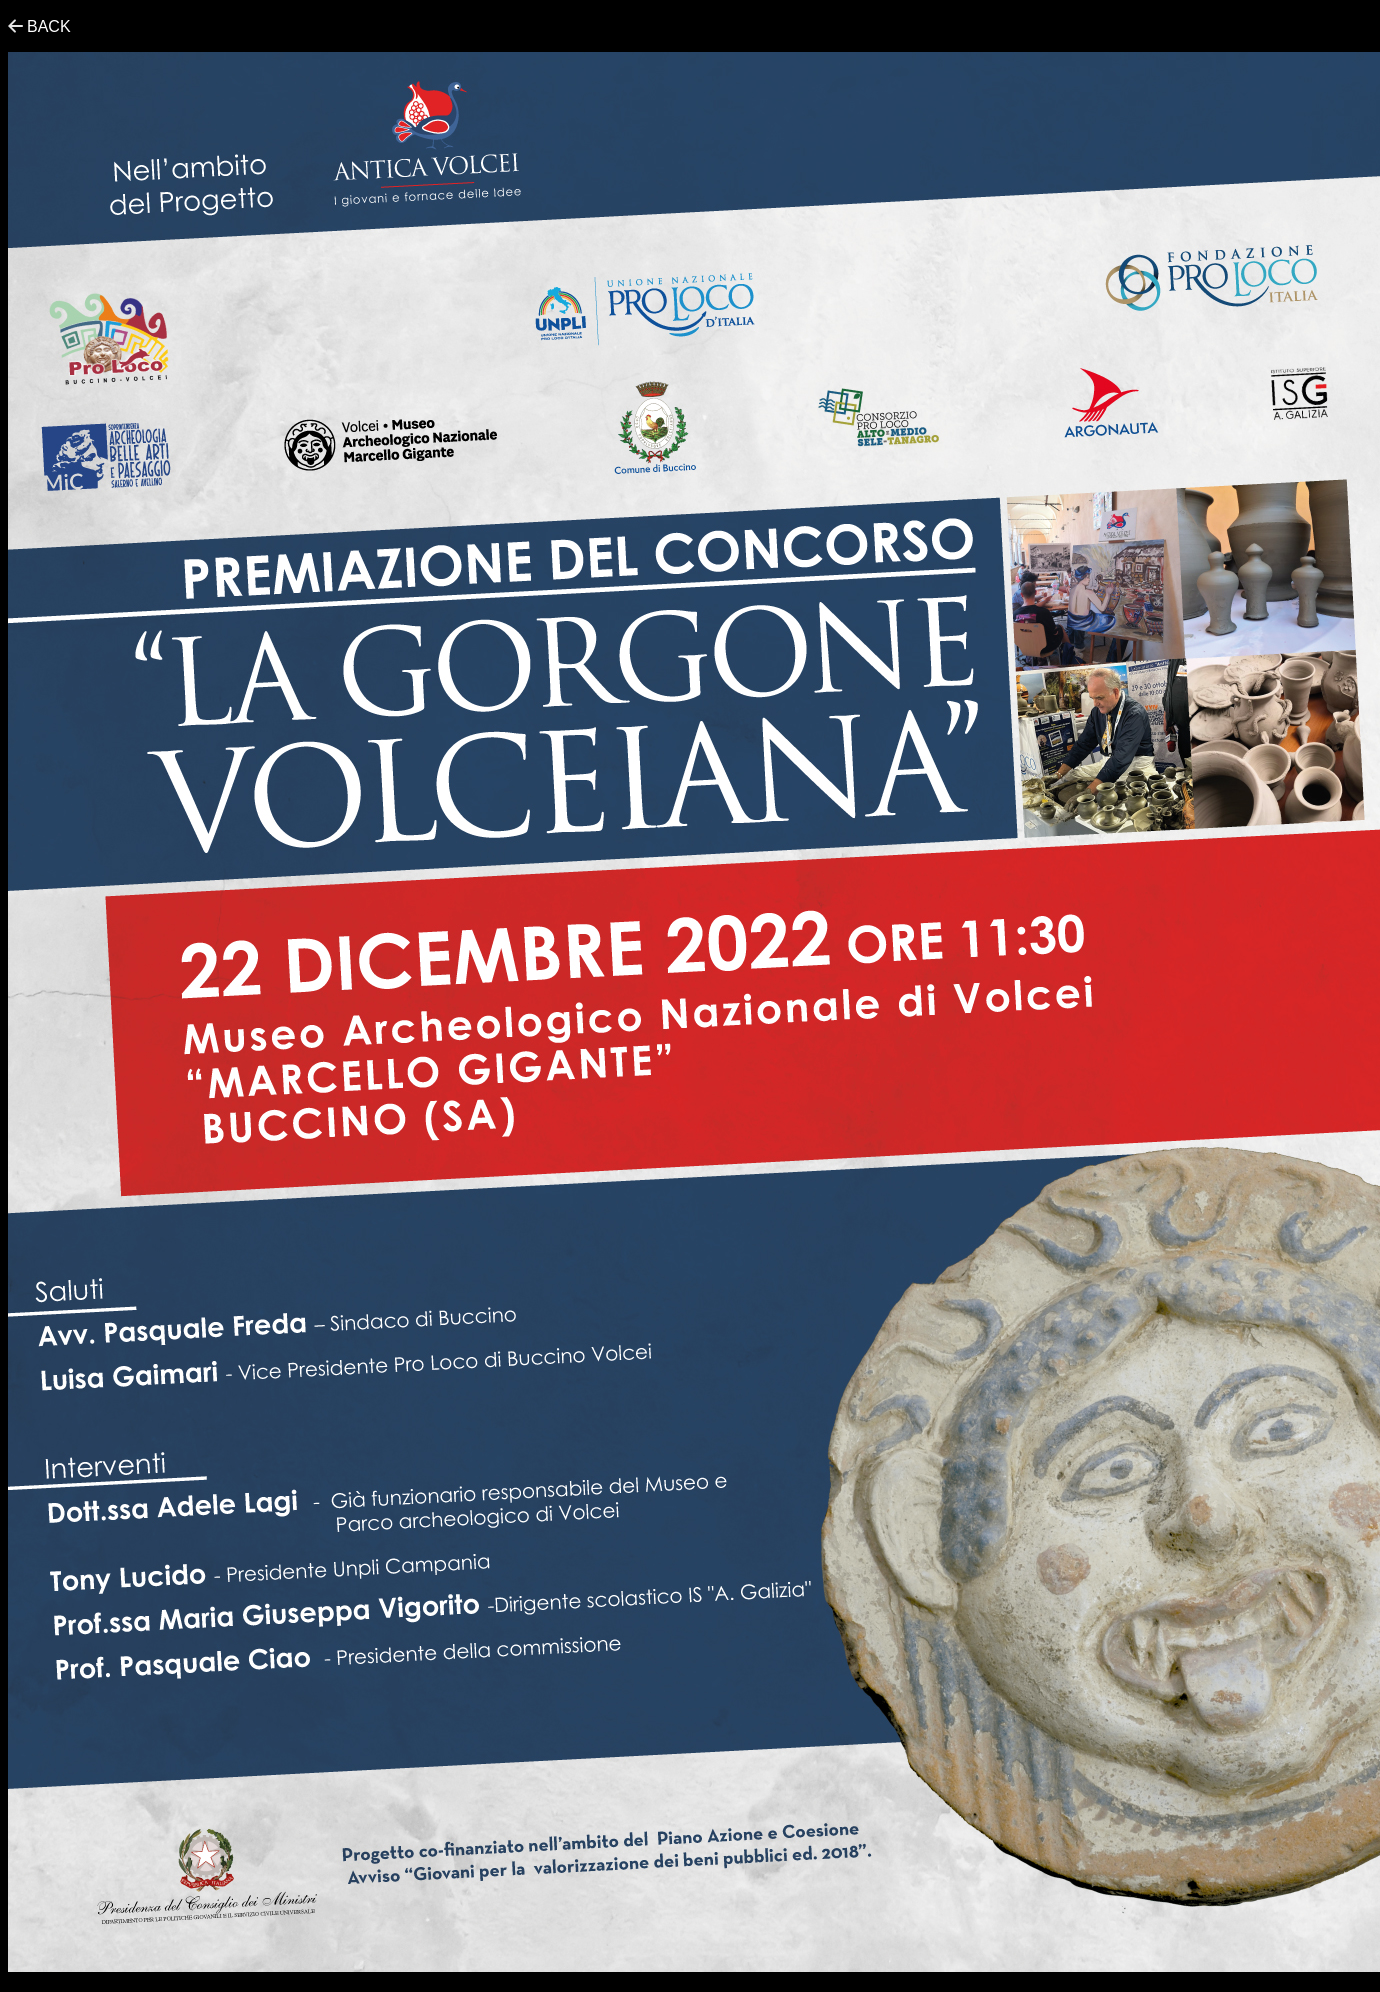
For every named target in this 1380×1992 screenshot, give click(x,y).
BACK (49, 26)
